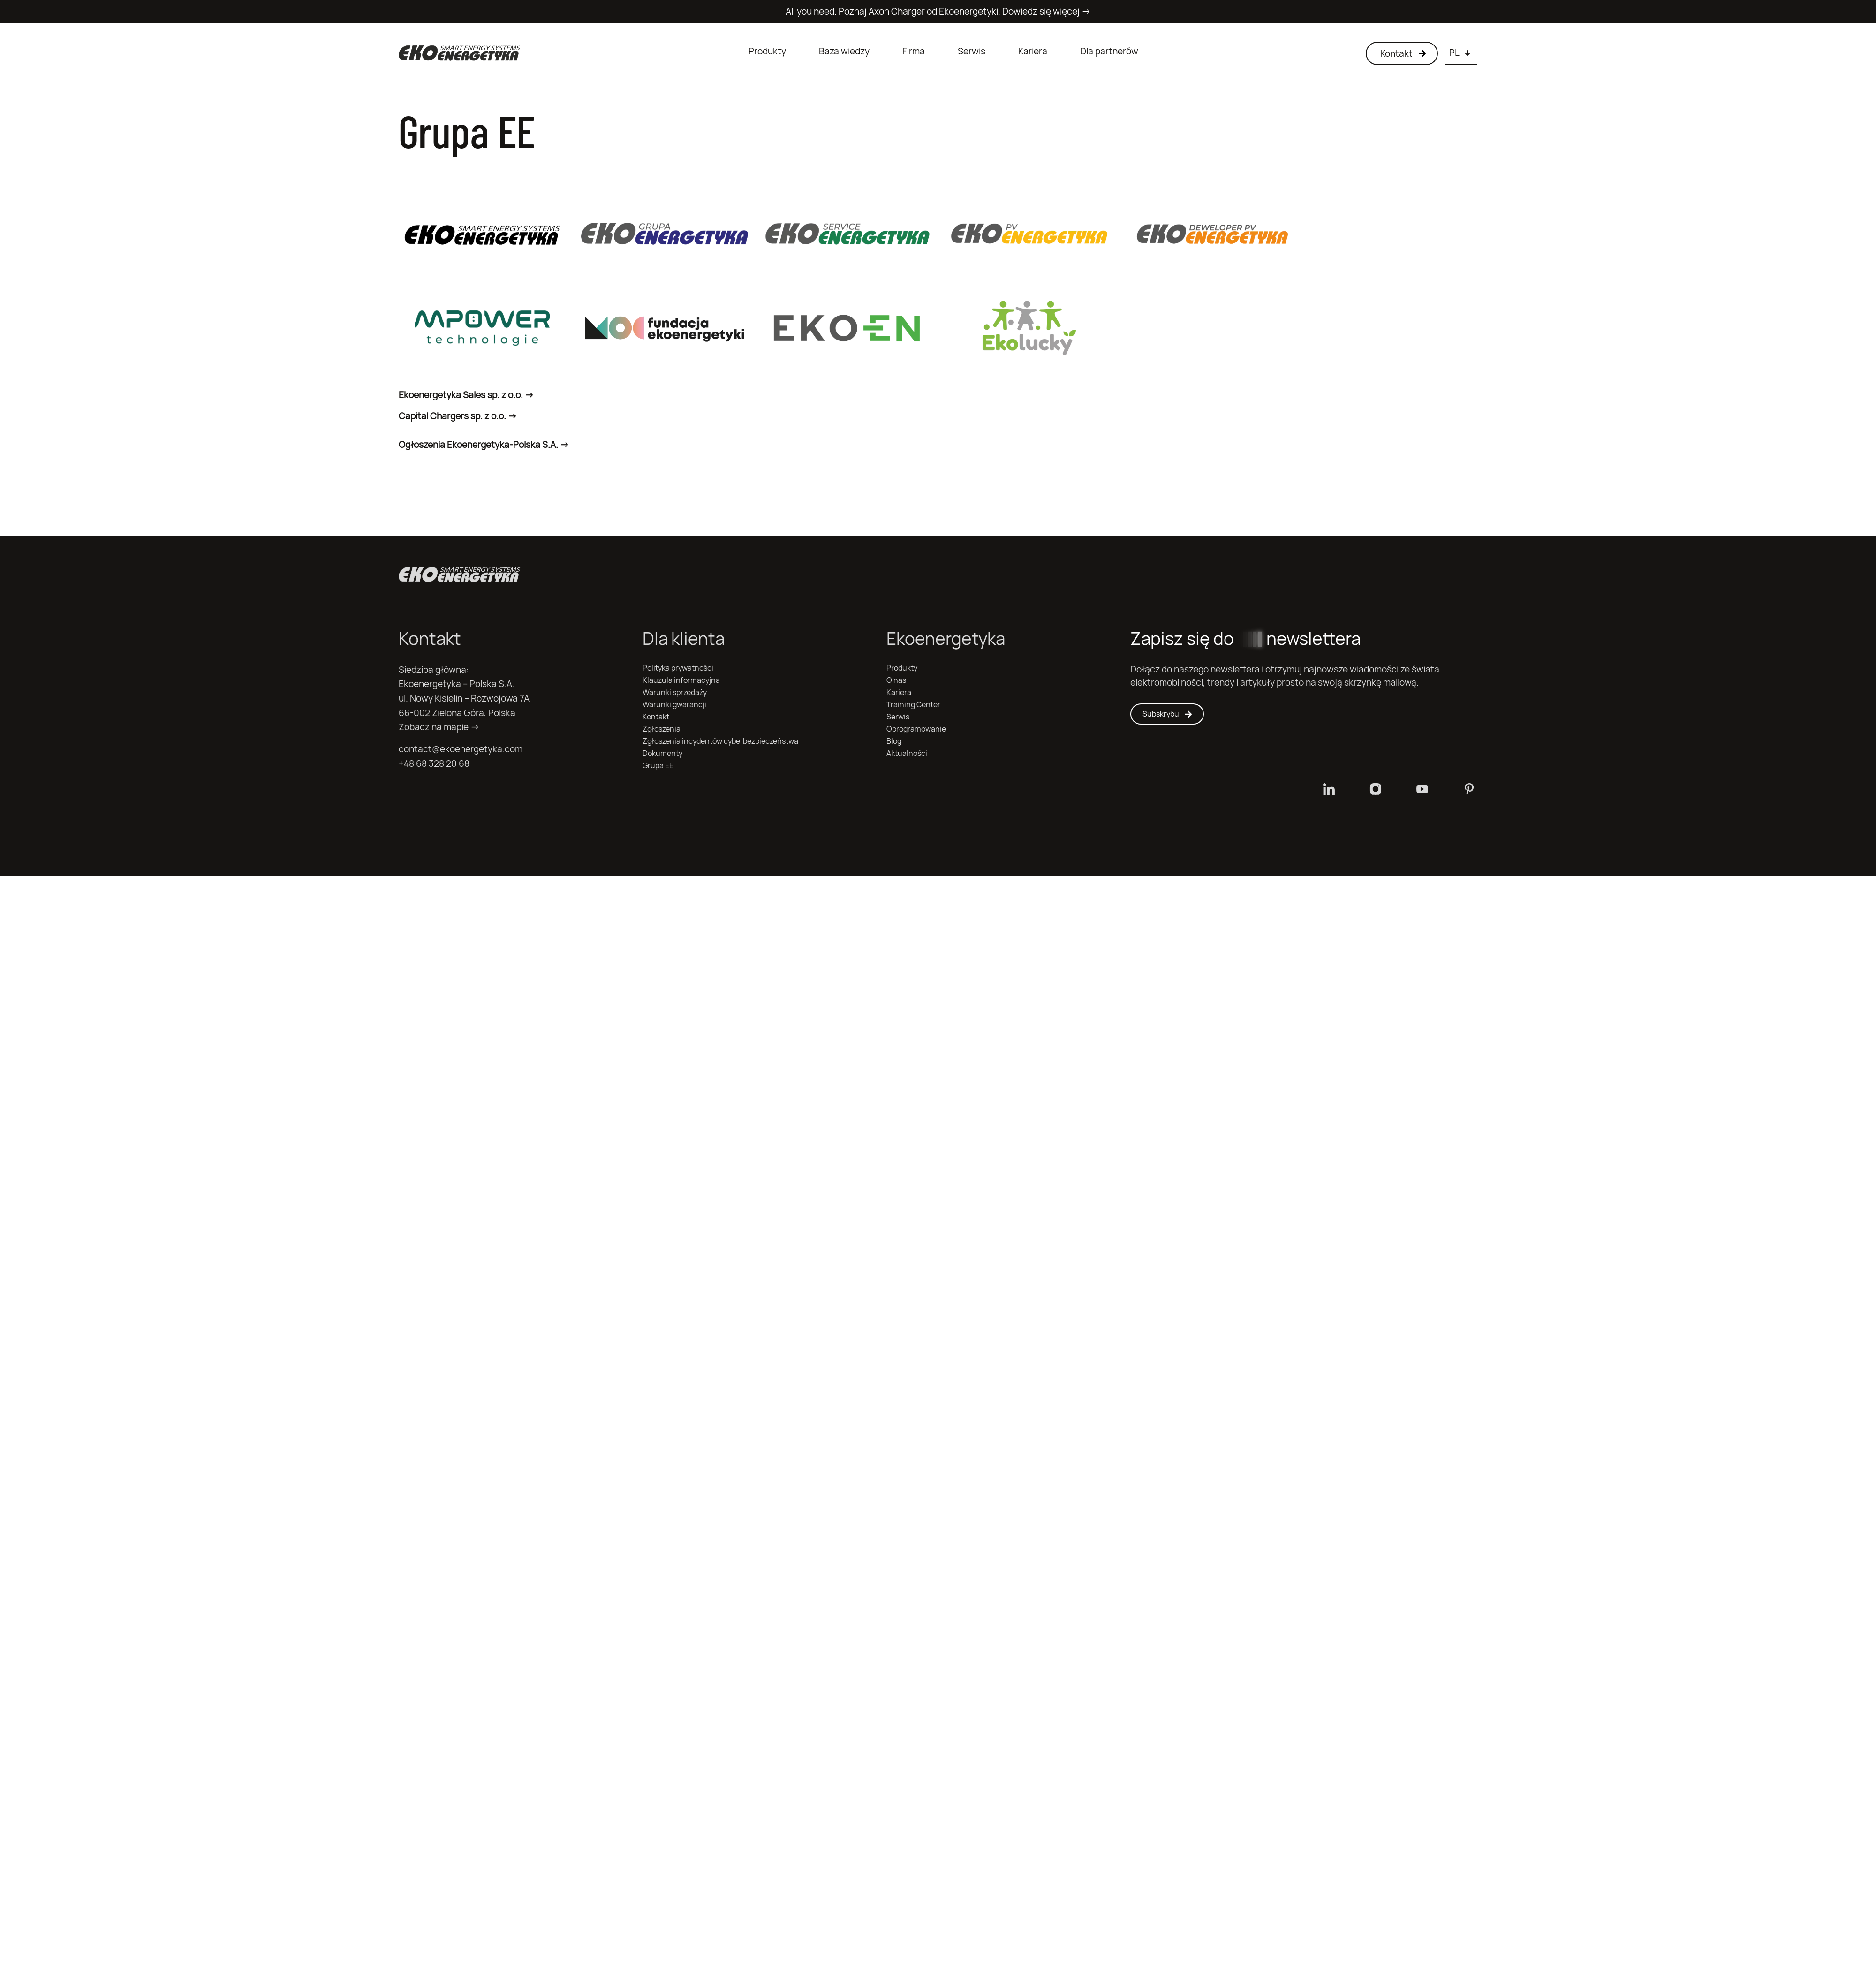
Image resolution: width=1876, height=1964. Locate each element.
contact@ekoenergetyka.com (460, 749)
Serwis (971, 51)
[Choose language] (1461, 53)
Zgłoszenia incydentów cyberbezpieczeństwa (720, 741)
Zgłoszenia (662, 729)
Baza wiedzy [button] (844, 51)
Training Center (913, 705)
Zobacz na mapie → (439, 727)
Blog (893, 741)
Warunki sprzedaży (675, 692)
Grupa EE (658, 765)
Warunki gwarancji (674, 705)
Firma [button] (913, 51)
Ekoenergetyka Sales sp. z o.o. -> (466, 395)
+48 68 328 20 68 (434, 763)
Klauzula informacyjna (681, 680)
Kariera (1032, 51)
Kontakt (656, 717)
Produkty (767, 51)
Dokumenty (662, 753)
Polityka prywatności (678, 668)
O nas (896, 680)
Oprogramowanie (916, 729)
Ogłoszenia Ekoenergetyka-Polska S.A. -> (484, 444)
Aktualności (906, 753)
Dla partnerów (1109, 51)
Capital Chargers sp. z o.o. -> (458, 416)
